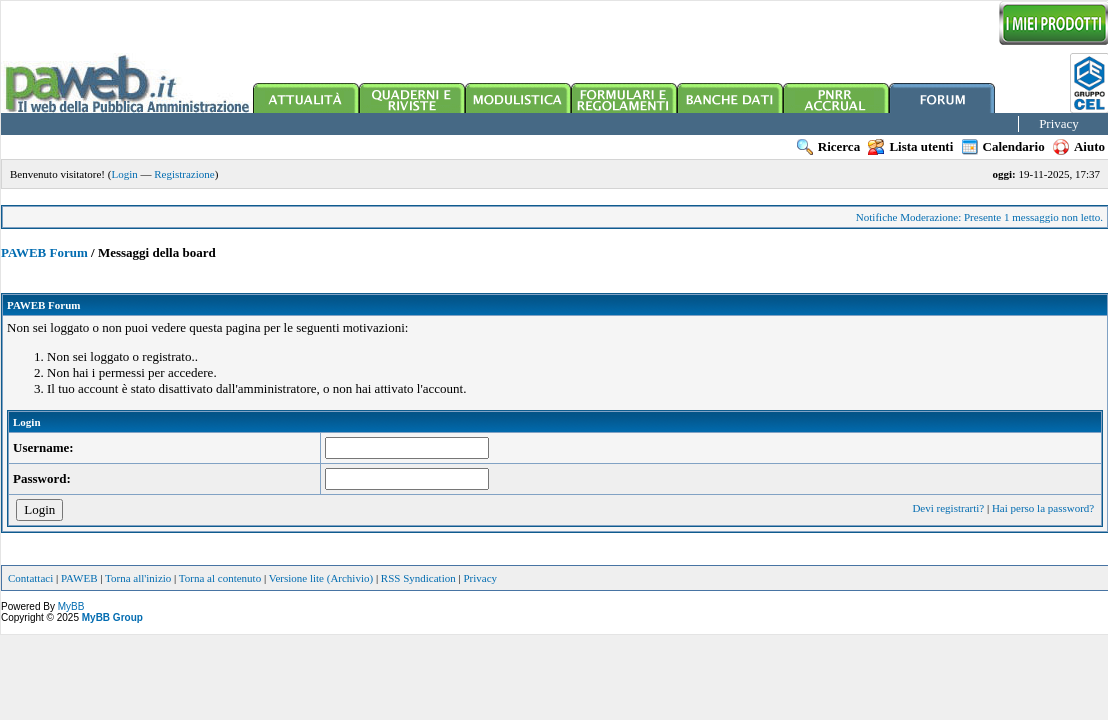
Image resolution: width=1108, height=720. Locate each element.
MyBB (71, 606)
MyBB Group (112, 617)
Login (124, 174)
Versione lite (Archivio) (321, 578)
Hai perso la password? (1043, 508)
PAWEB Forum (44, 252)
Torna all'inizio (138, 578)
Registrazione (184, 174)
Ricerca (828, 146)
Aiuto (1079, 146)
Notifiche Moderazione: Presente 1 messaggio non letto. (979, 217)
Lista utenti (910, 146)
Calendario (1003, 146)
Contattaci (30, 578)
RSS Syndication (418, 578)
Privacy (1059, 123)
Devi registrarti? (948, 508)
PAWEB (79, 578)
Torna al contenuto (220, 578)
